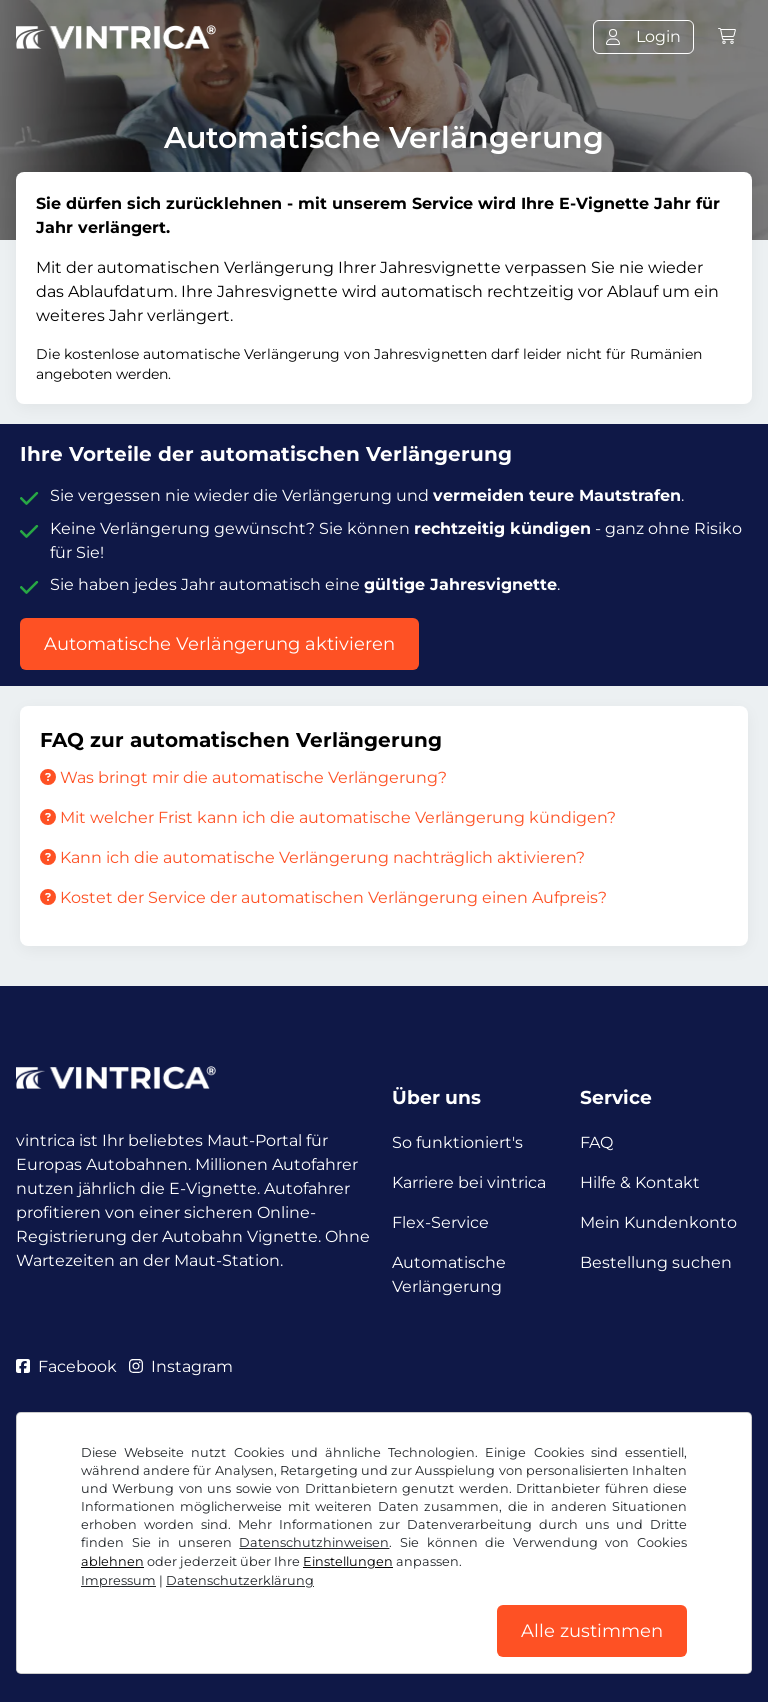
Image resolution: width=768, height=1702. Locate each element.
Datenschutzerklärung (240, 1580)
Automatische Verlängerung (449, 1274)
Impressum (118, 1580)
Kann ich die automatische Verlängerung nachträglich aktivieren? (312, 857)
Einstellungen (348, 1561)
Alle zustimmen (592, 1631)
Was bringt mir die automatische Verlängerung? (243, 777)
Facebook (66, 1366)
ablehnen (112, 1561)
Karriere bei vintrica (469, 1182)
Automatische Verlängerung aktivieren (219, 644)
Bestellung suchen (656, 1262)
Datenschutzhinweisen (314, 1542)
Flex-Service (440, 1222)
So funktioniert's (457, 1142)
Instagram (181, 1366)
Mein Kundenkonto (658, 1222)
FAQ (596, 1142)
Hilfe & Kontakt (640, 1182)
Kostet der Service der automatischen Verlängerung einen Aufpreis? (323, 897)
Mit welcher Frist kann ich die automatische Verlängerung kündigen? (328, 817)
